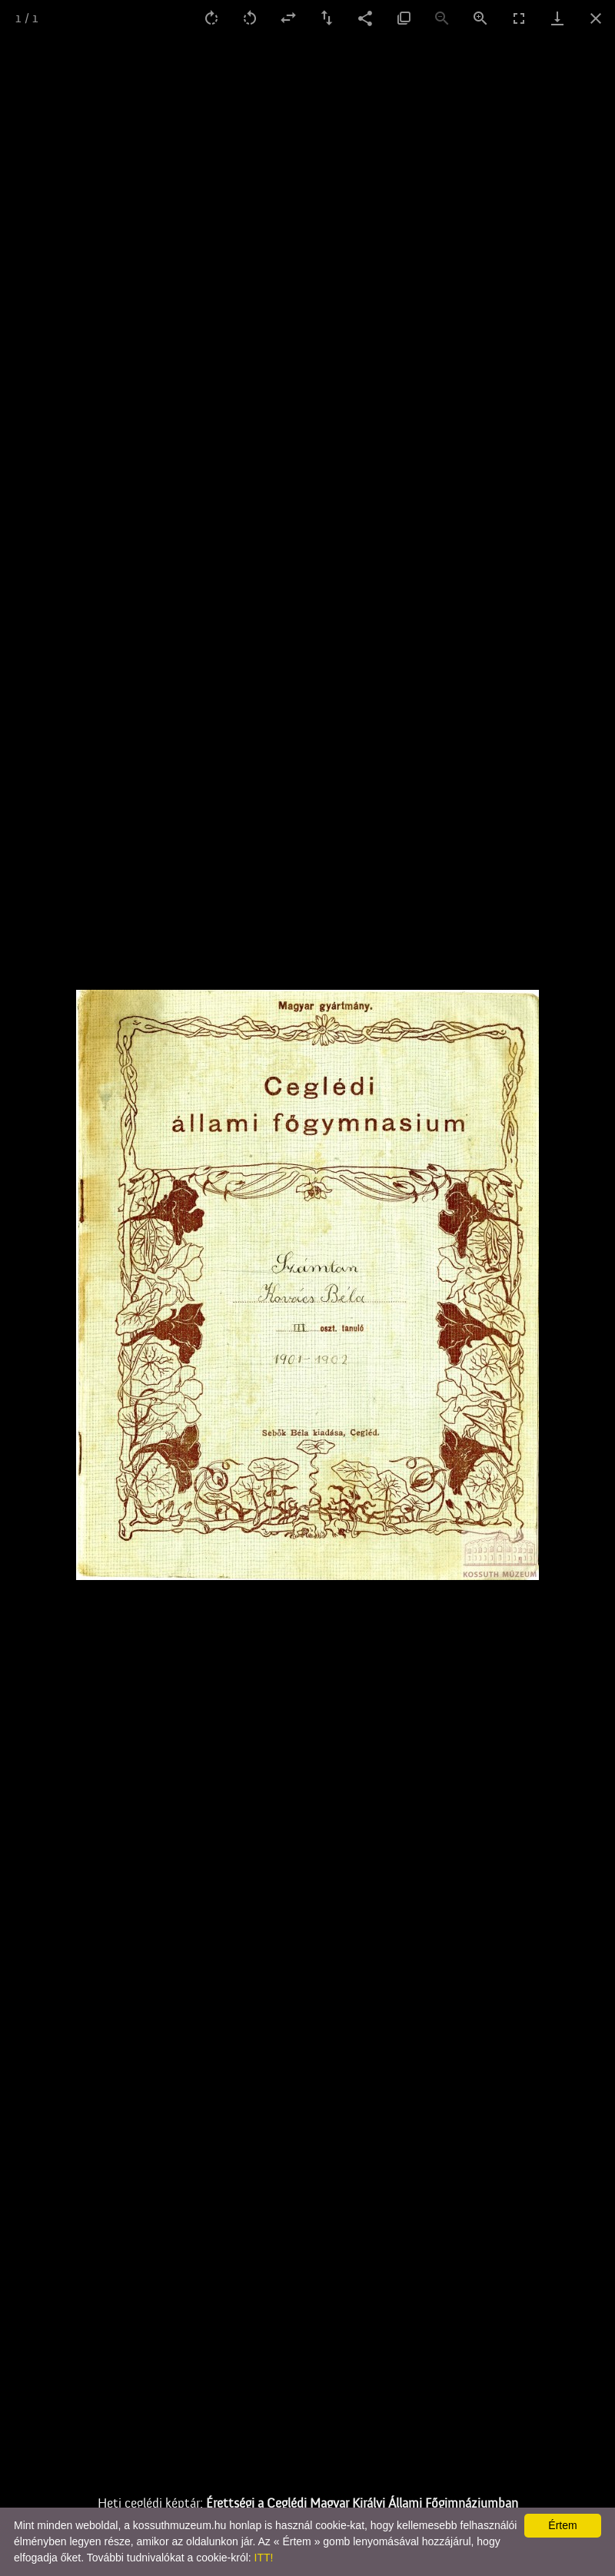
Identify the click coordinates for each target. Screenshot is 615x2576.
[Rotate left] (250, 18)
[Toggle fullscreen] (519, 18)
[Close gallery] (596, 18)
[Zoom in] (480, 18)
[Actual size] (403, 18)
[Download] (557, 18)
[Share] (365, 18)
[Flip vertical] (327, 18)
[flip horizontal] (288, 18)
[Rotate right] (211, 18)
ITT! (264, 2557)
